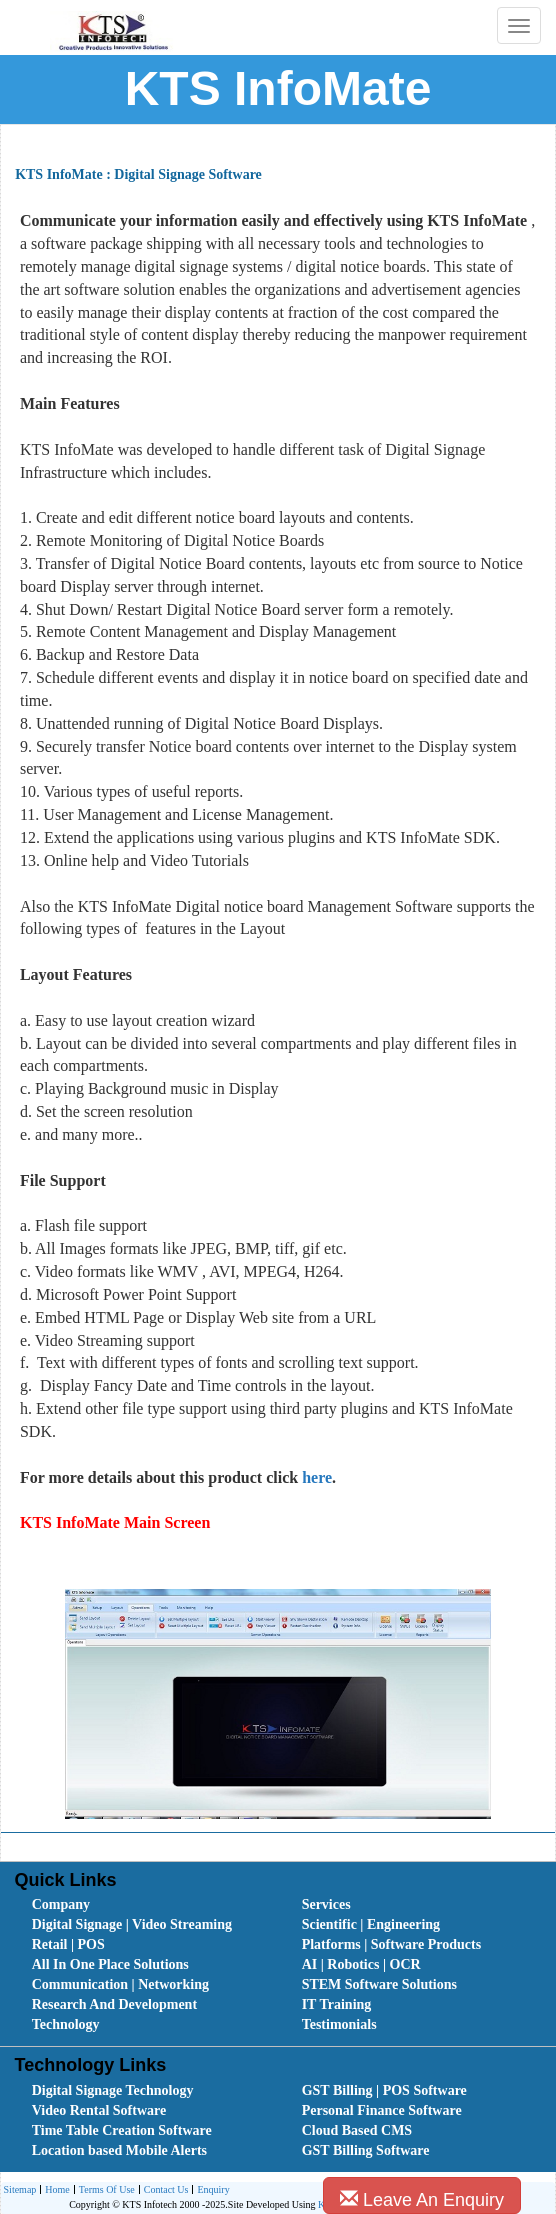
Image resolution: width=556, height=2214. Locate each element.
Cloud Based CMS (357, 2130)
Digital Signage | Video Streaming (132, 1924)
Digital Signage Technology (113, 2090)
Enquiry (210, 2190)
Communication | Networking (120, 1984)
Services (326, 1904)
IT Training (337, 2004)
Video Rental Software (99, 2110)
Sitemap (20, 2189)
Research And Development (114, 2004)
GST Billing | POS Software (384, 2090)
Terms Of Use (104, 2190)
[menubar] (283, 1965)
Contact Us (164, 2190)
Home (54, 2190)
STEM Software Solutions (379, 1984)
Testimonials (339, 2024)
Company (61, 1904)
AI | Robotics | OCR (361, 1964)
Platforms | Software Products (391, 1944)
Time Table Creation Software (122, 2130)
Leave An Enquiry (422, 2199)
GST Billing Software (366, 2150)
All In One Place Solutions (110, 1964)
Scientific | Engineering (371, 1924)
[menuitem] (145, 1905)
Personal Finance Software (382, 2110)
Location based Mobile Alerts (119, 2150)
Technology (66, 2024)
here (315, 1477)
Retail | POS (68, 1944)
